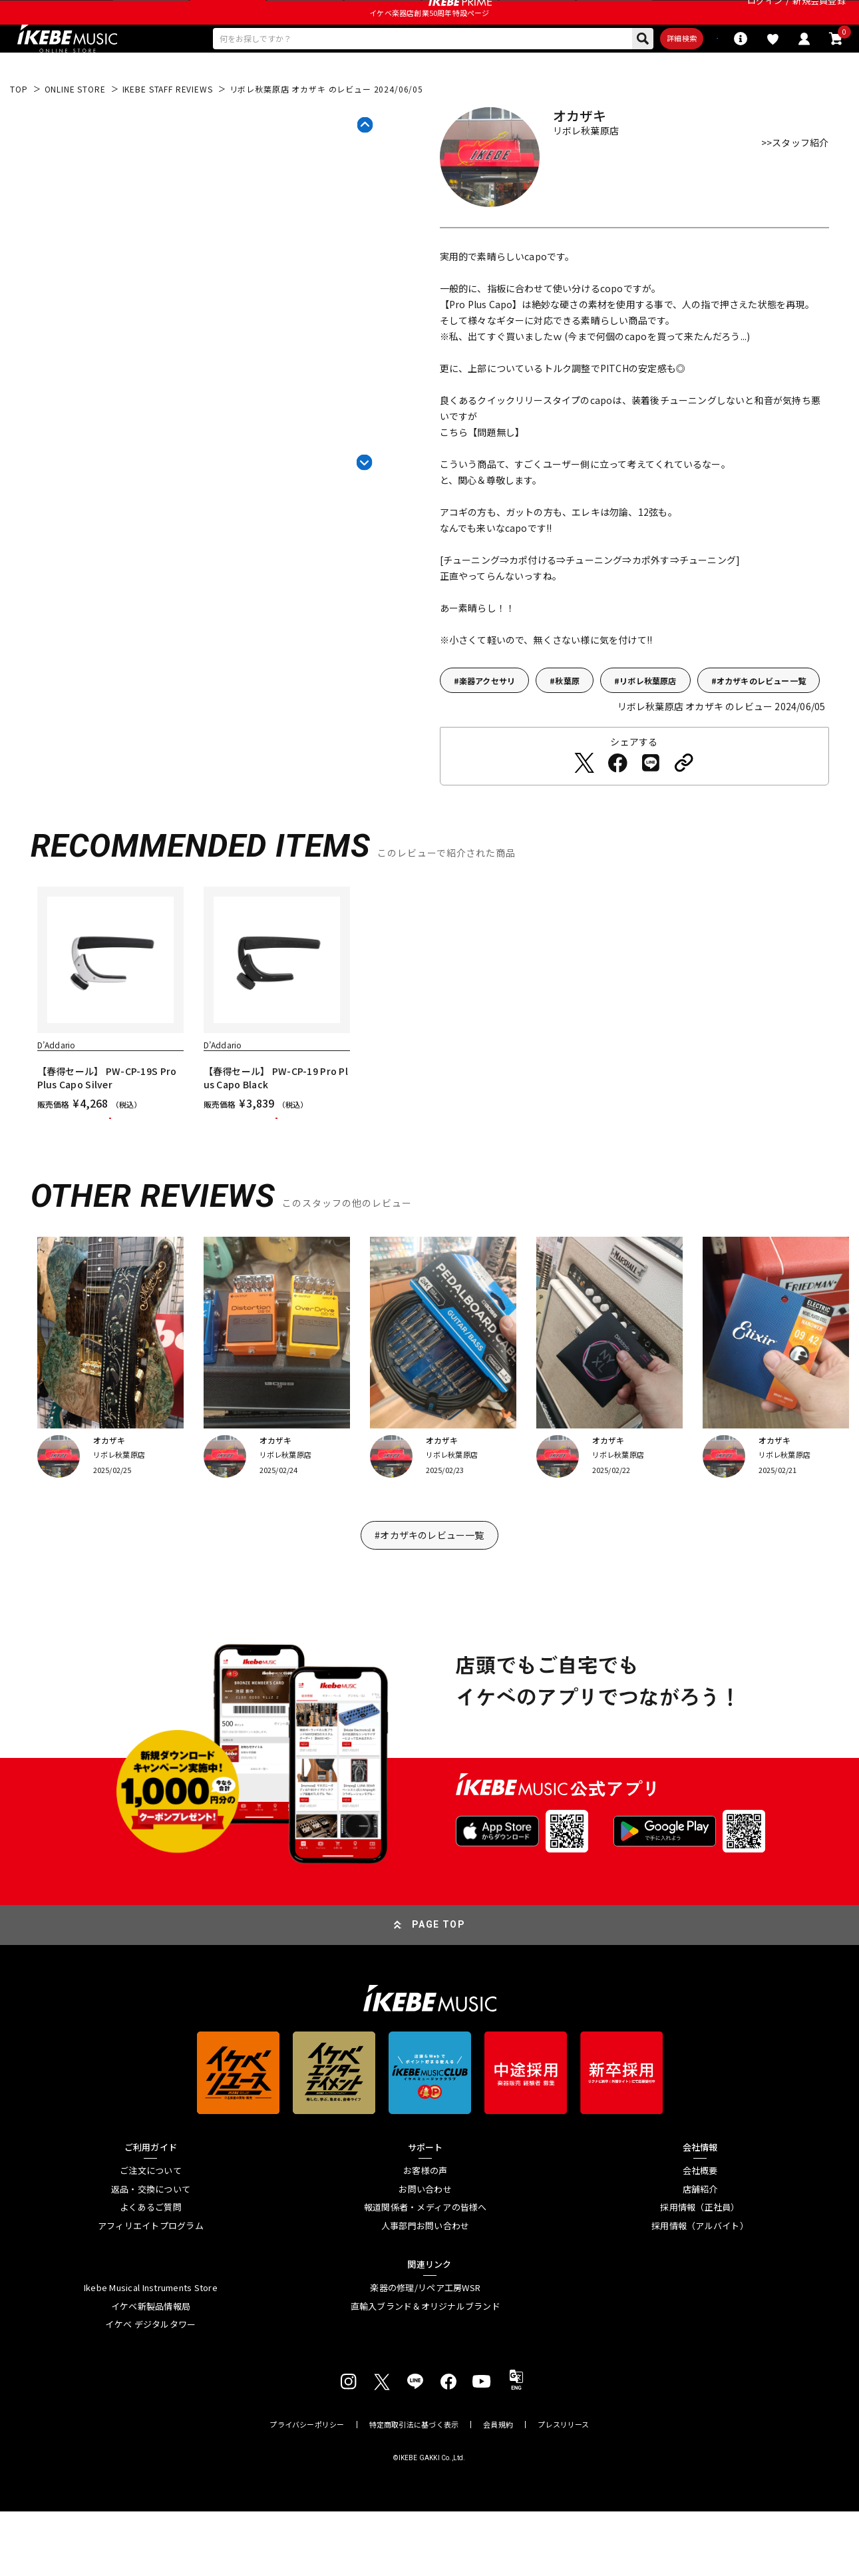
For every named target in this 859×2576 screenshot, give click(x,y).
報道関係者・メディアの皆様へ (425, 2271)
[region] (430, 1059)
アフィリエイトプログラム (151, 2290)
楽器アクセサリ (487, 720)
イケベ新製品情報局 (150, 2371)
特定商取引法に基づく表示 (414, 2489)
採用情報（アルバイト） (700, 2290)
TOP (19, 128)
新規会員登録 (819, 16)
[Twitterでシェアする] (584, 802)
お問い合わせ (425, 2254)
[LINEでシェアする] (651, 802)
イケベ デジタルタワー (150, 2389)
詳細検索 (610, 74)
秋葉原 (567, 720)
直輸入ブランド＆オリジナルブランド (425, 2371)
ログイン (764, 16)
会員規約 (498, 2489)
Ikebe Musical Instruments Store (151, 2352)
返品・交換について (150, 2254)
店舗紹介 (700, 2254)
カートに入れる (110, 1170)
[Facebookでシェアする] (617, 802)
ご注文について (151, 2235)
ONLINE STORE (75, 128)
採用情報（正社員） (699, 2271)
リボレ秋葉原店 (647, 720)
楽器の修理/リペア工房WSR (425, 2352)
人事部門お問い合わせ (425, 2290)
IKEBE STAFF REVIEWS (167, 128)
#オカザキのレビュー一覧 (429, 1599)
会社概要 (700, 2235)
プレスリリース (564, 2489)
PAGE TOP (438, 1989)
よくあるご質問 (151, 2271)
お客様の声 (425, 2235)
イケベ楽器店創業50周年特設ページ (429, 44)
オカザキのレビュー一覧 (761, 720)
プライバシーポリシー (306, 2489)
